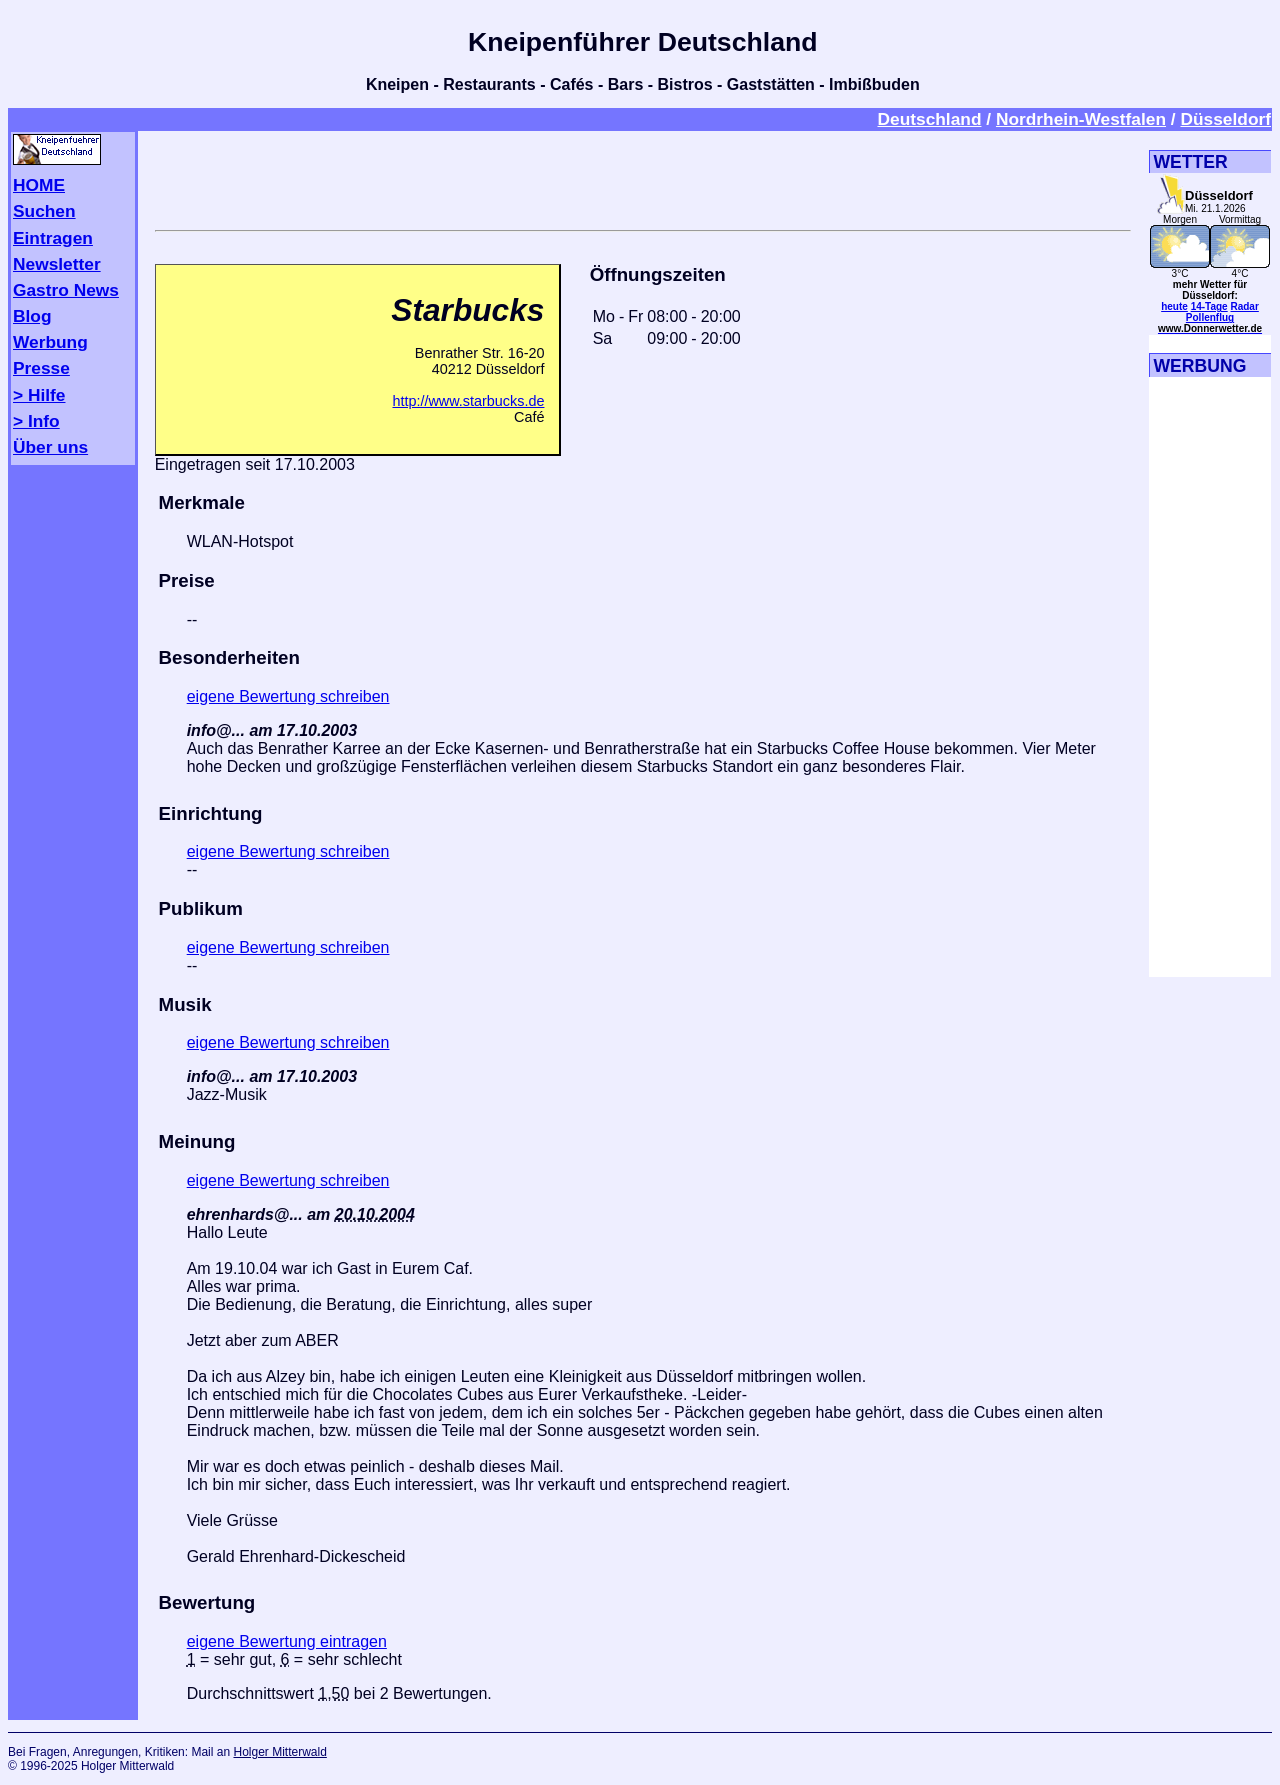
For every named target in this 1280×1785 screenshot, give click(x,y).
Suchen (44, 211)
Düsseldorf (1225, 119)
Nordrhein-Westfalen (1081, 119)
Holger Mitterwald (279, 1752)
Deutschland (929, 119)
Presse (41, 368)
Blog (32, 316)
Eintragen (53, 238)
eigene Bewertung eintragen (287, 1641)
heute (1174, 306)
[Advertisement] (643, 177)
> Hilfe (39, 395)
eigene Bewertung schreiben (288, 696)
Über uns (50, 447)
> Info (36, 421)
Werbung (50, 342)
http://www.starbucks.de (468, 401)
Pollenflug (1210, 317)
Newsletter (57, 264)
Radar (1244, 306)
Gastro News (66, 290)
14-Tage (1209, 306)
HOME (39, 185)
